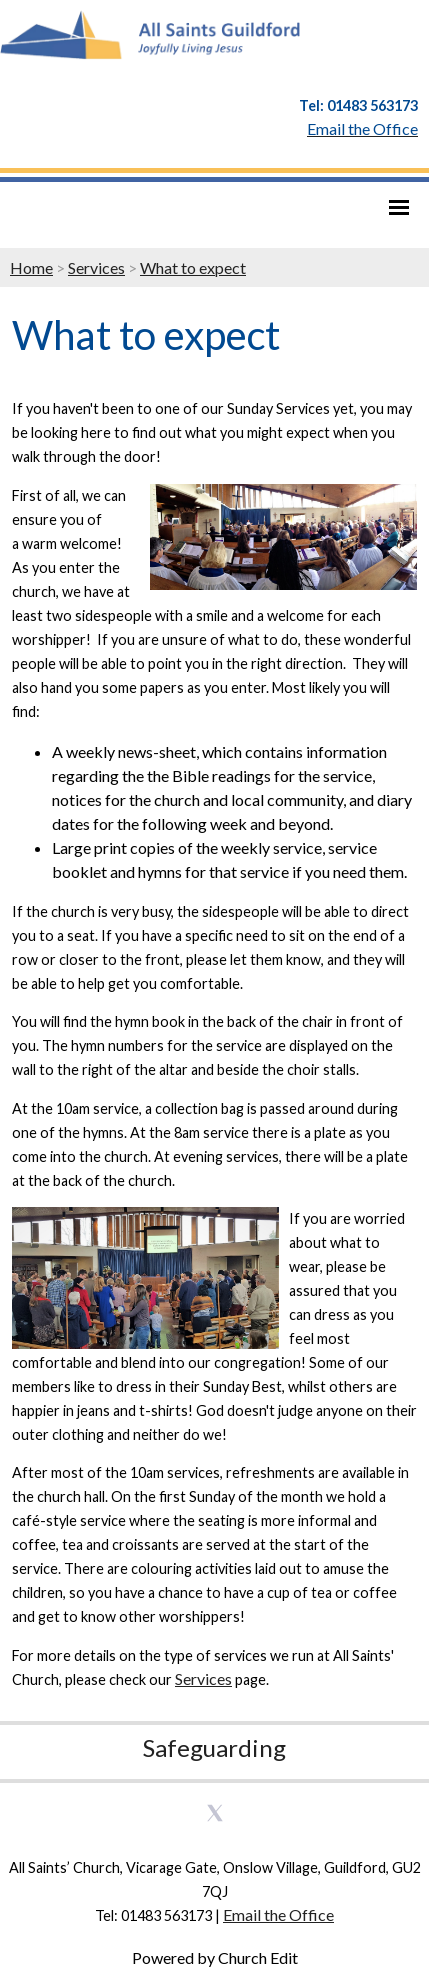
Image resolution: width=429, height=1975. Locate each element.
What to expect (193, 267)
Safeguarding (214, 1747)
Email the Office (278, 1914)
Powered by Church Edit (215, 1957)
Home (31, 267)
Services (96, 267)
